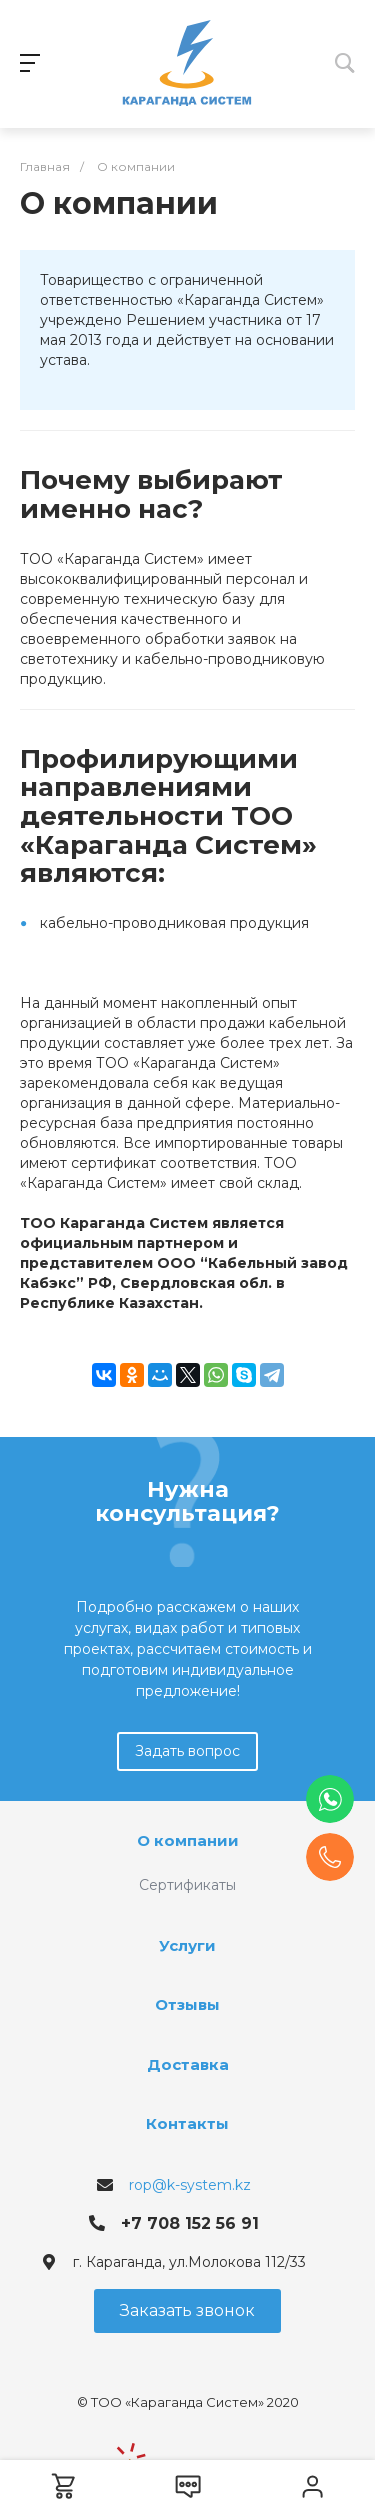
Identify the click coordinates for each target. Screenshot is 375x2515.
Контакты (187, 2123)
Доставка (188, 2064)
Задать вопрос (187, 1751)
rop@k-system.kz (190, 2185)
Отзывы (187, 2004)
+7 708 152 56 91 (190, 2223)
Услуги (187, 1945)
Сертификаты (187, 1885)
